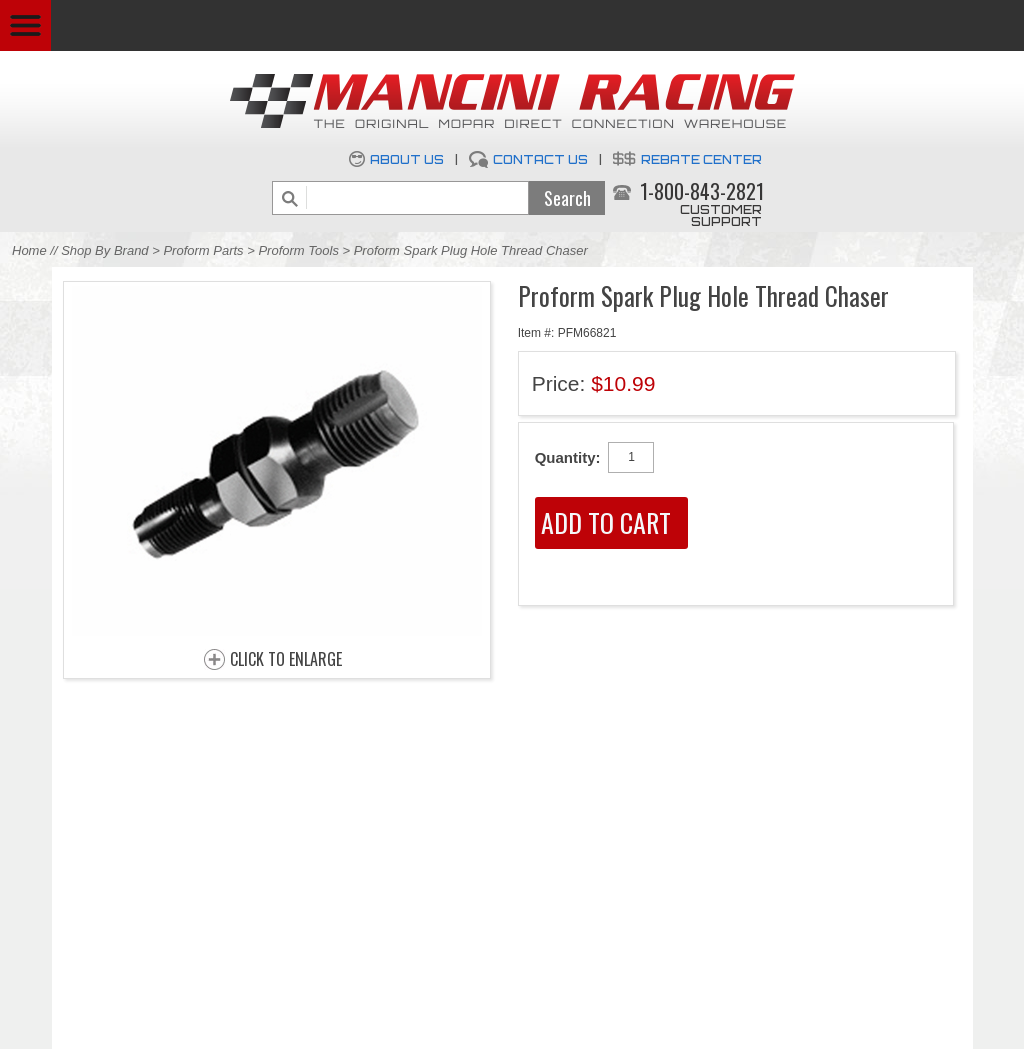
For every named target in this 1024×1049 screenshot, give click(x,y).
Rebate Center (701, 159)
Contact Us (540, 159)
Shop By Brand (104, 250)
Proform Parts (203, 250)
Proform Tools (298, 250)
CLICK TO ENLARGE (286, 660)
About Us (407, 159)
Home (29, 250)
